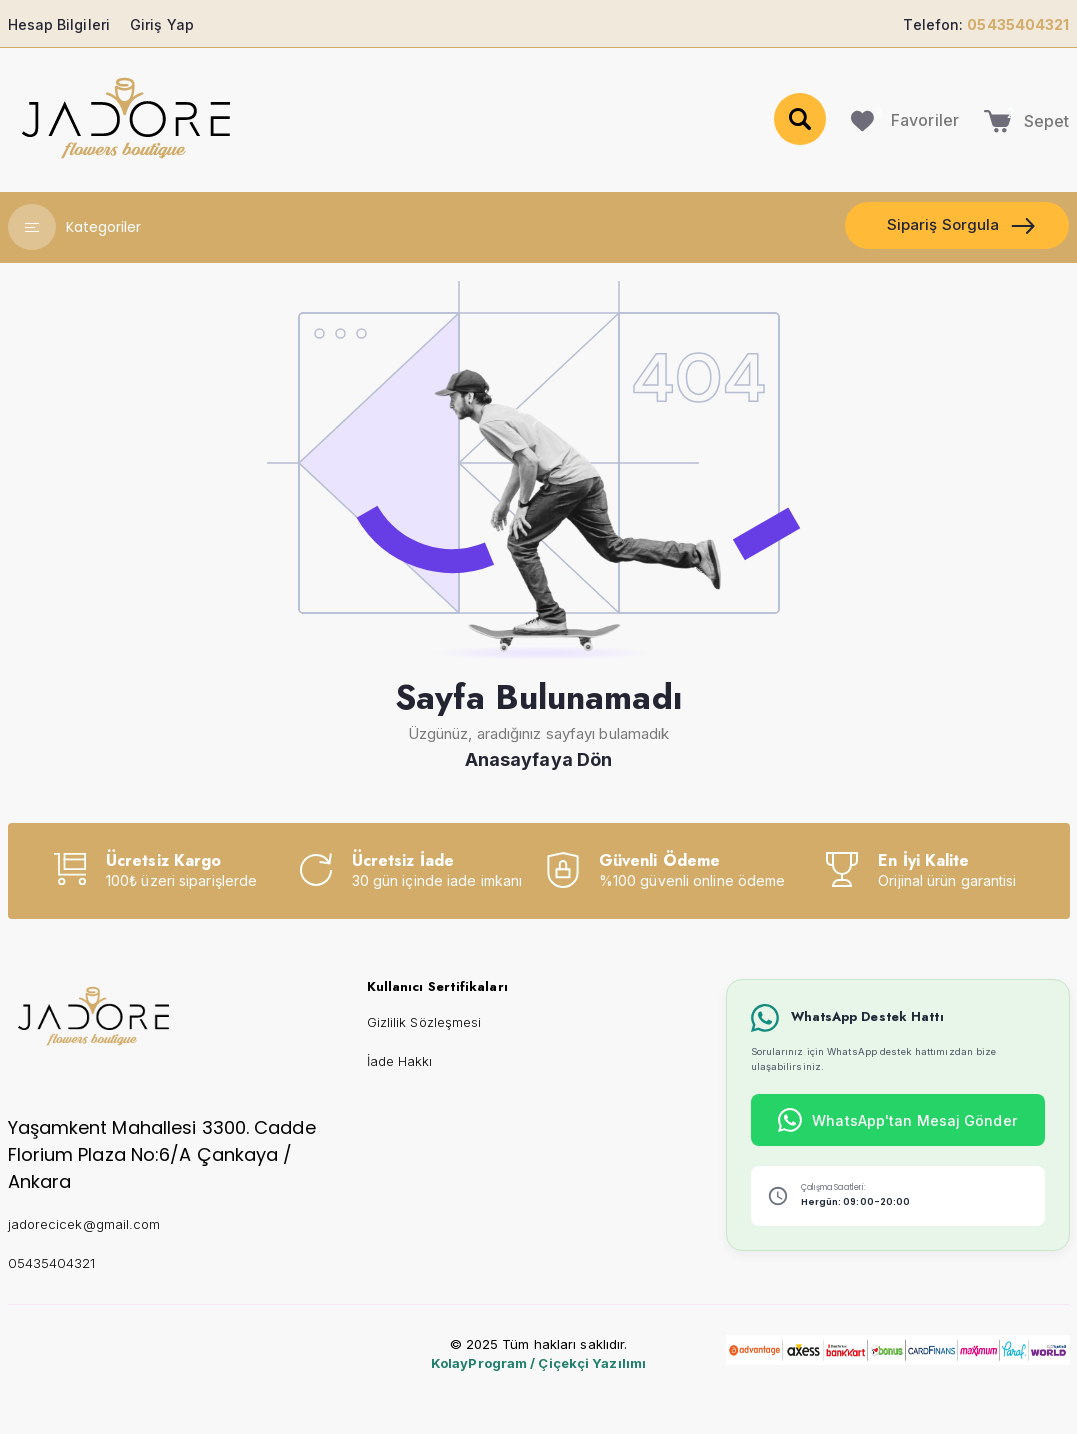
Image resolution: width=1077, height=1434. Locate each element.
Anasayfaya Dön (538, 759)
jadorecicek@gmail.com (84, 1224)
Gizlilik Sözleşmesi (424, 1022)
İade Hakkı (400, 1061)
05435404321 (52, 1263)
